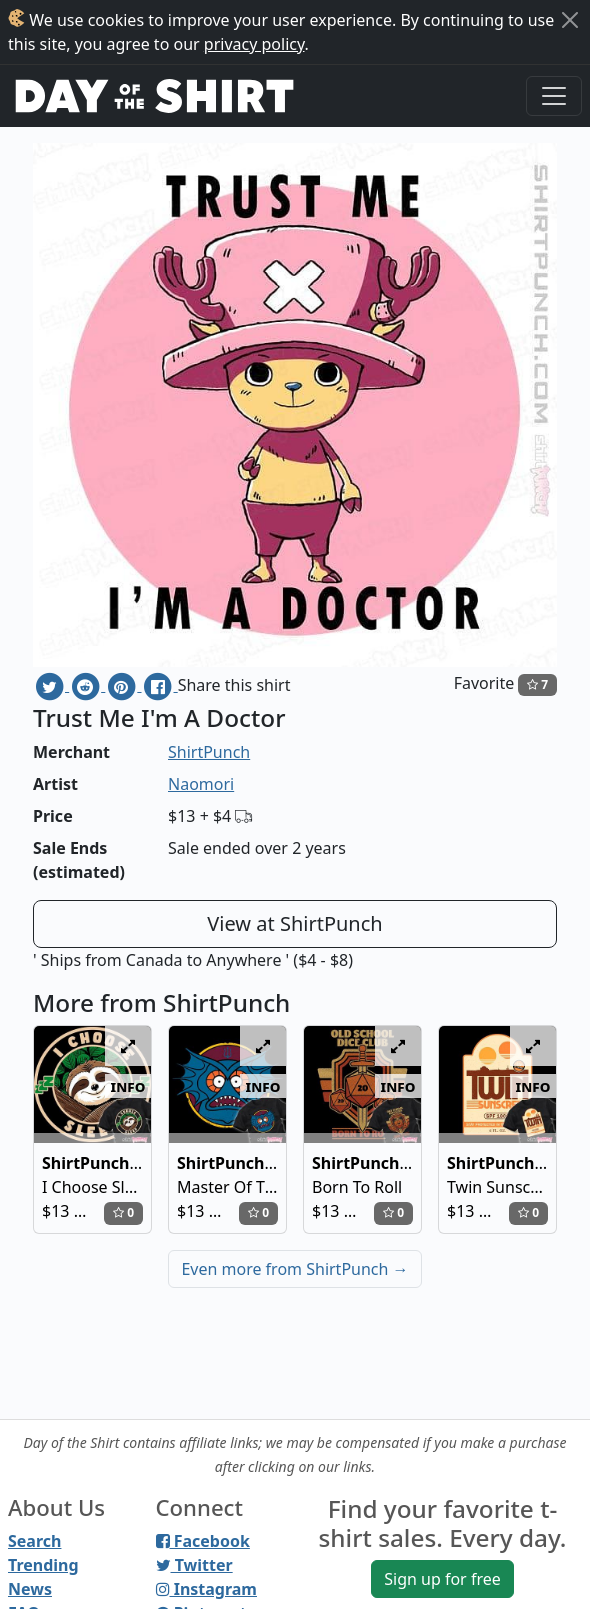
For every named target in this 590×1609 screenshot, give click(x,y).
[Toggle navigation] (554, 96)
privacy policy (254, 44)
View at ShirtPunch (294, 923)
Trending (43, 1565)
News (30, 1589)
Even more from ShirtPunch (294, 1269)
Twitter (194, 1565)
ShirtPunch (209, 752)
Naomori (201, 784)
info (128, 1086)
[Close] (570, 20)
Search (34, 1541)
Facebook (203, 1541)
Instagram (206, 1589)
